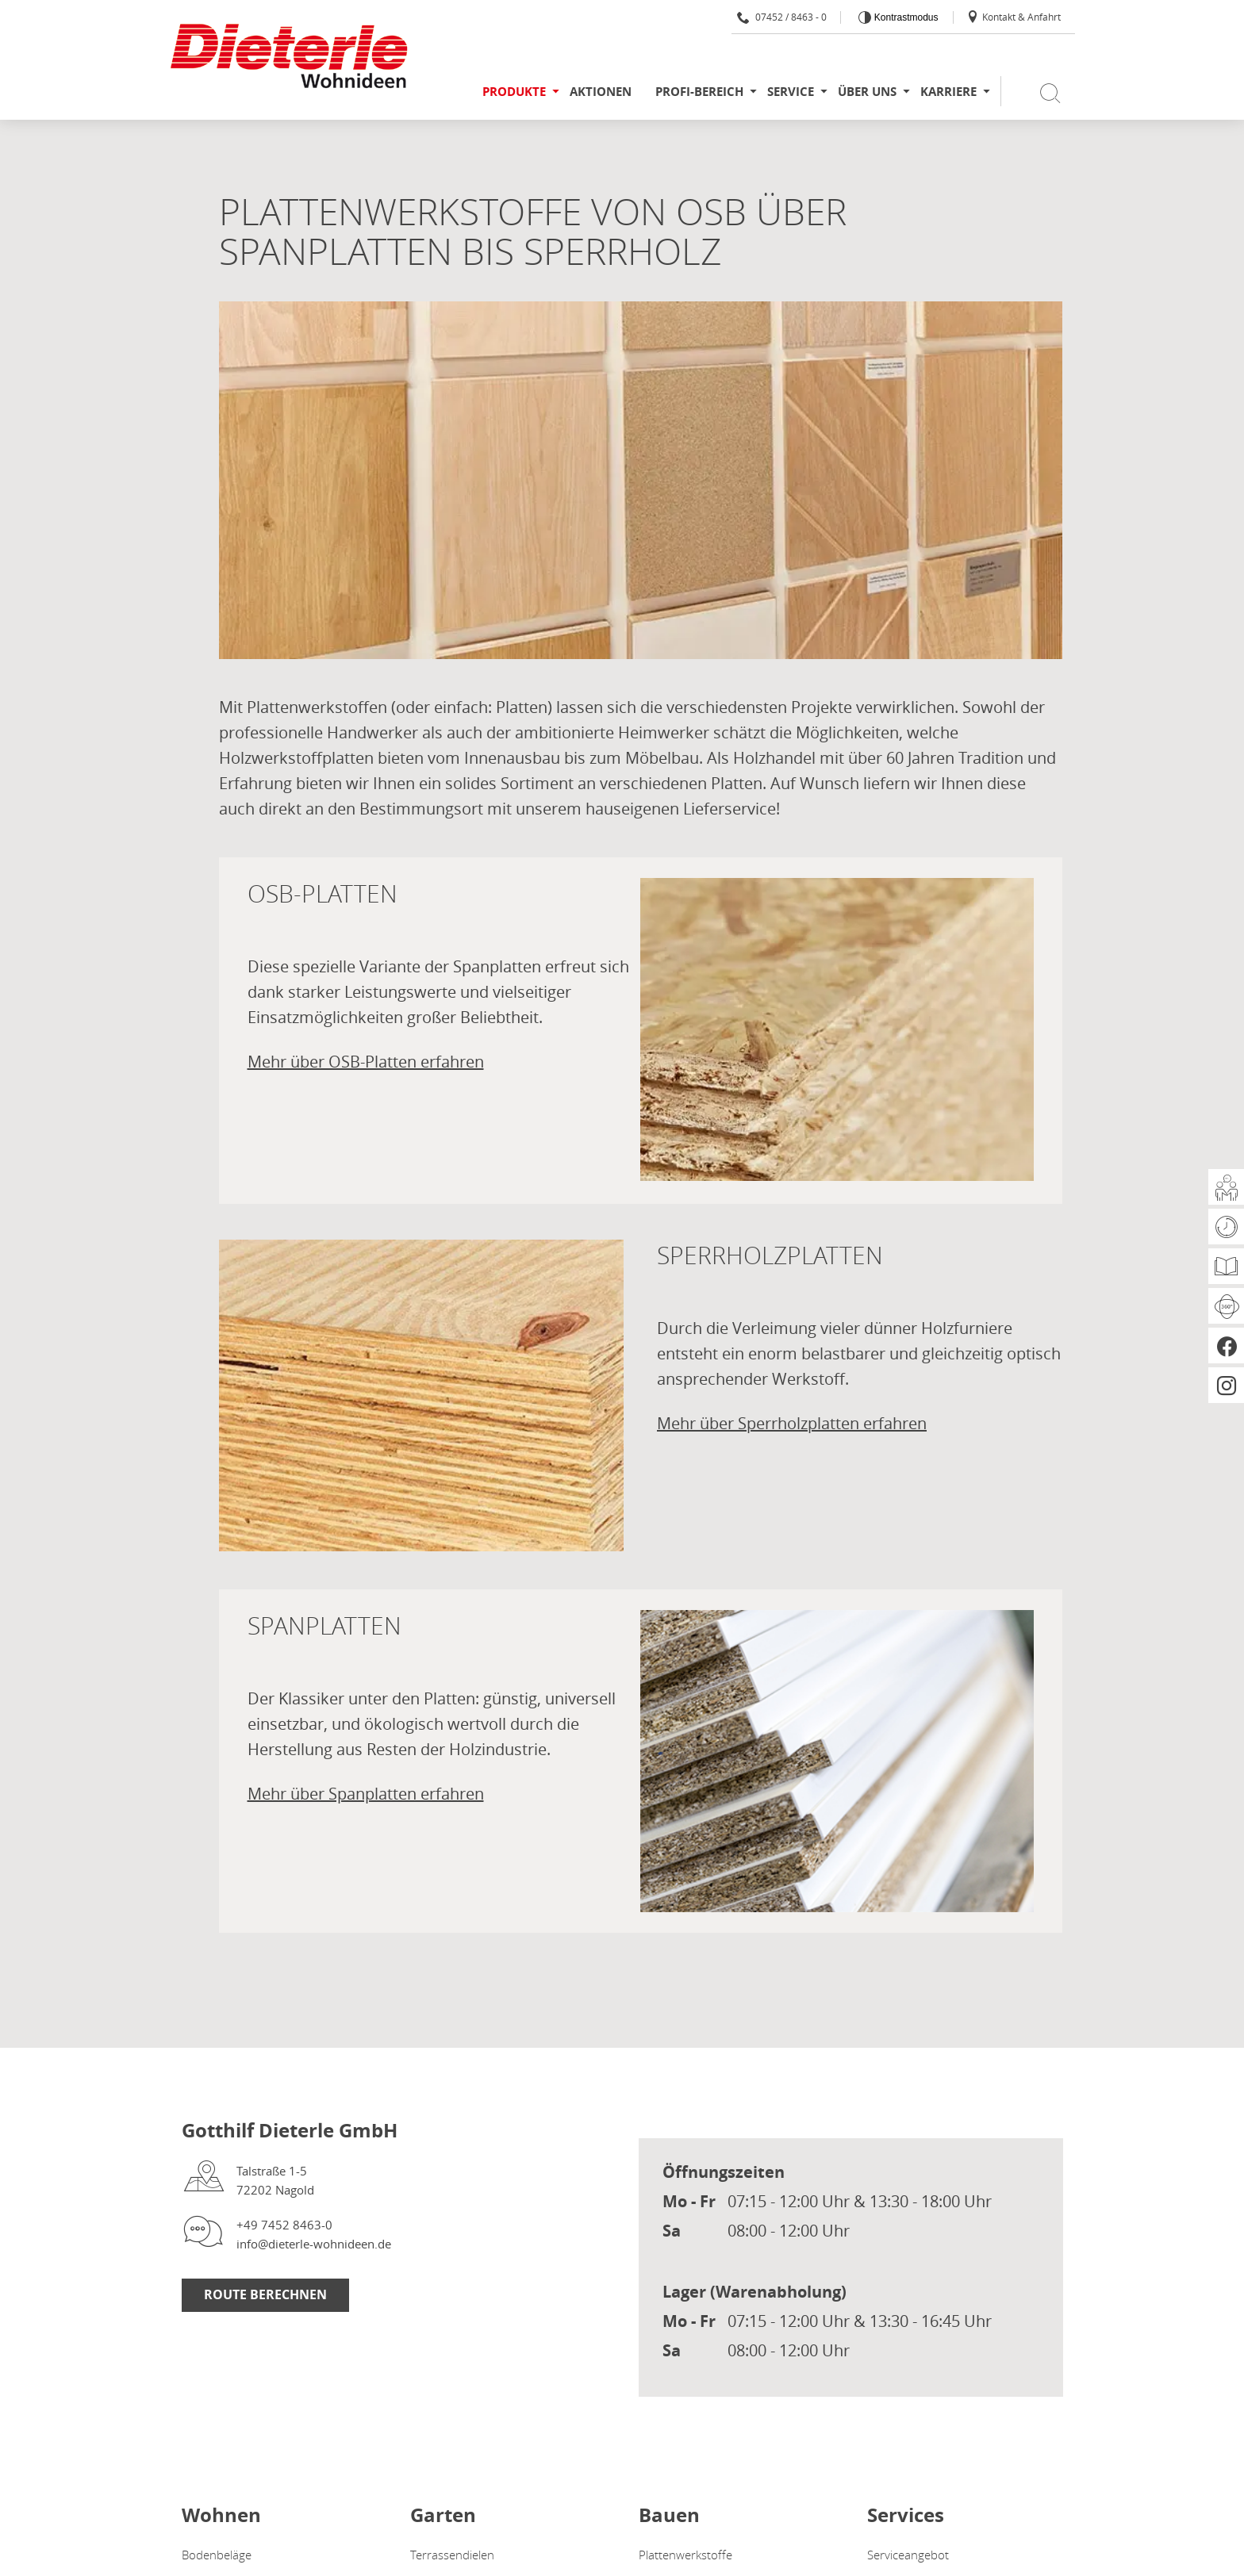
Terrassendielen (452, 2555)
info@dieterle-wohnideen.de (313, 2244)
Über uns (867, 91)
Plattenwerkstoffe (685, 2555)
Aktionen (601, 91)
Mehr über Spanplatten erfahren (366, 1793)
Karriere (948, 91)
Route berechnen (265, 2294)
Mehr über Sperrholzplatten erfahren (792, 1423)
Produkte (514, 91)
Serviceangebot (908, 2555)
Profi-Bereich (699, 91)
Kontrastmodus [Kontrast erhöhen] (904, 17)
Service (790, 91)
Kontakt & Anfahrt (1013, 16)
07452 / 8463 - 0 (782, 16)
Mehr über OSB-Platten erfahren (366, 1061)
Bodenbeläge (216, 2555)
